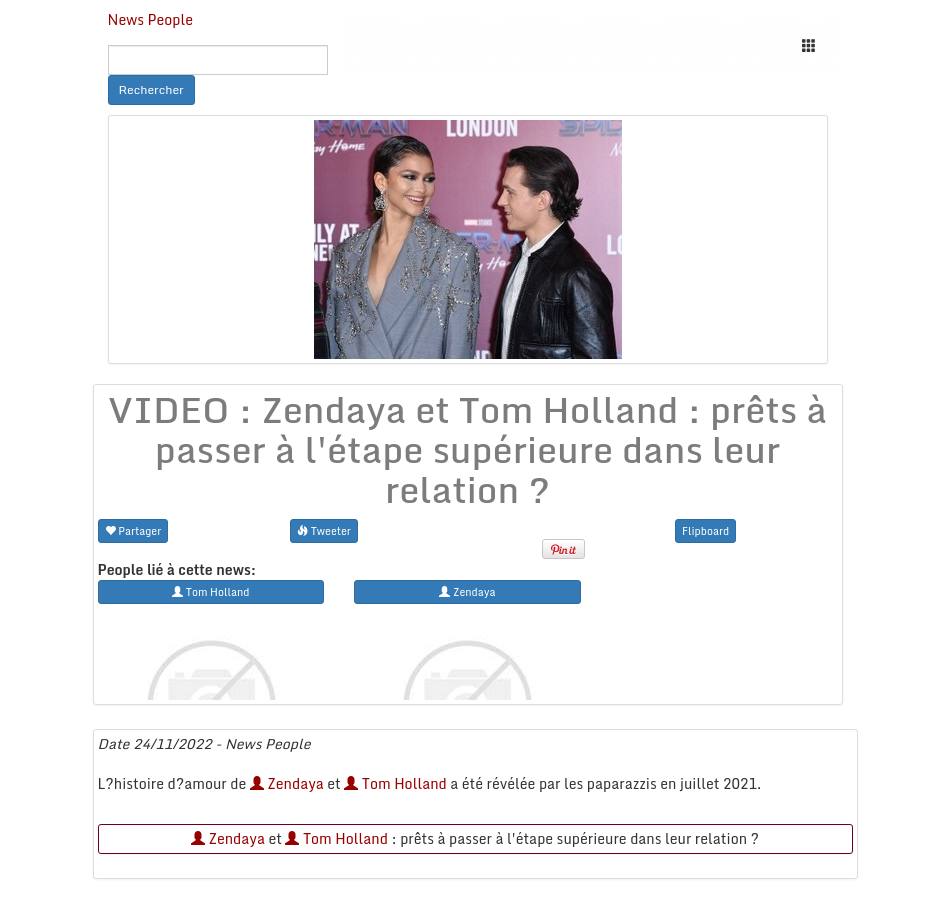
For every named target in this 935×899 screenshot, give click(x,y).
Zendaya (287, 783)
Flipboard (705, 530)
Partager (133, 530)
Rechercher (151, 89)
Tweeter (324, 530)
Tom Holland (395, 783)
